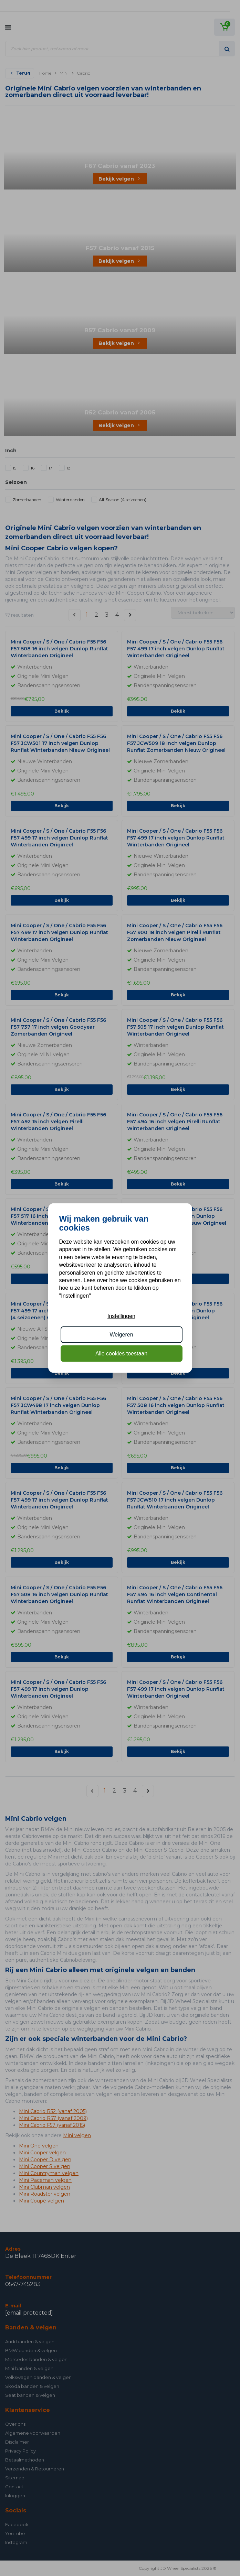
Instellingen (121, 1316)
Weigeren (121, 1335)
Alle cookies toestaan (121, 1353)
